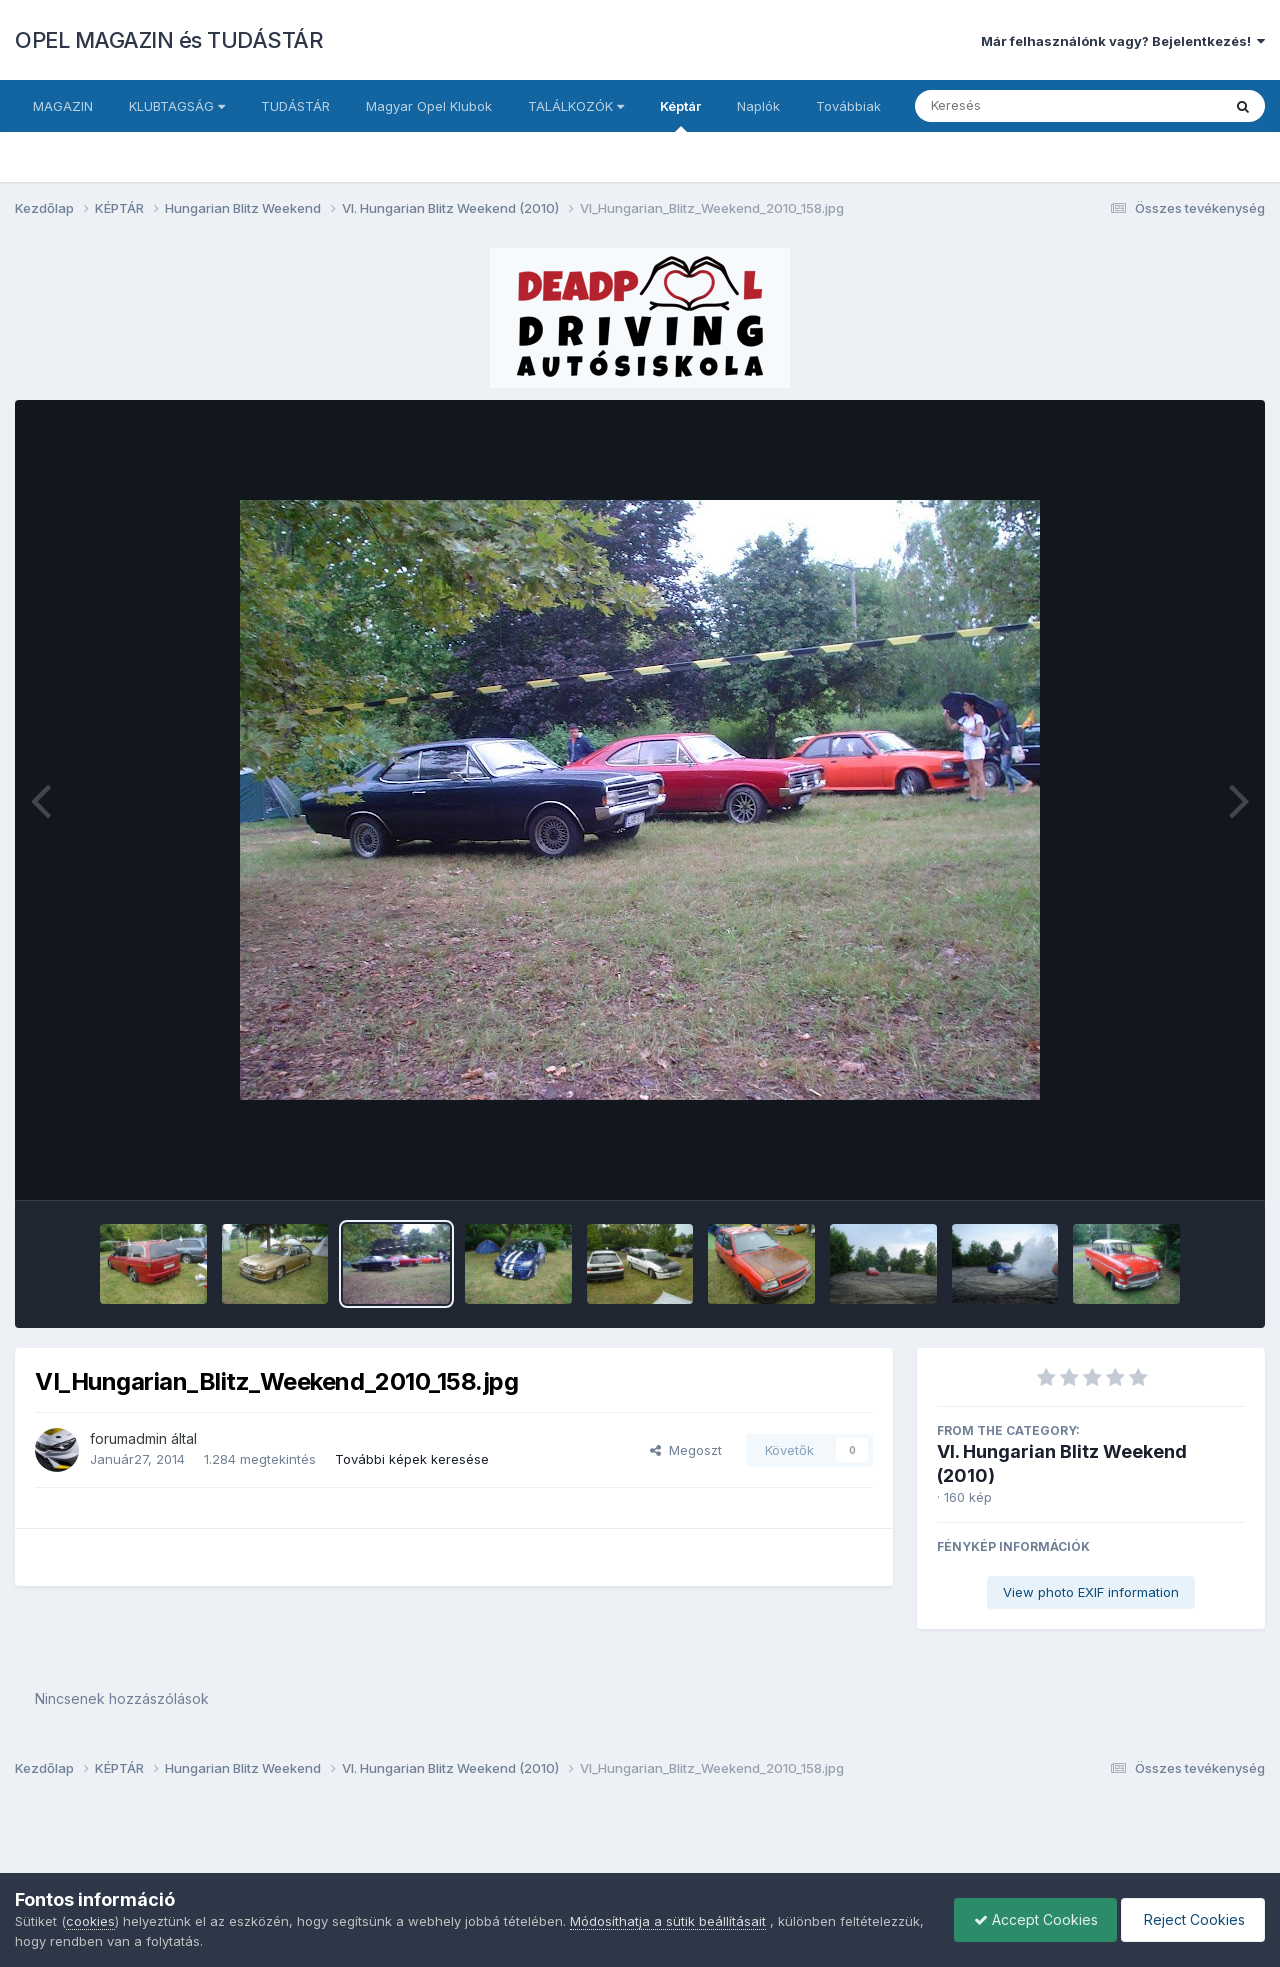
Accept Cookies (1031, 1919)
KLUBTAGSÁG (177, 106)
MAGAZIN (63, 106)
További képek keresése (412, 1459)
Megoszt (686, 1450)
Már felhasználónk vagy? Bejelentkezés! (1123, 41)
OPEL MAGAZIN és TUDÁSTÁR (169, 40)
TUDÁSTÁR (295, 106)
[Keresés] (1013, 106)
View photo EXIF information (1091, 1592)
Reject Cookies (1191, 1919)
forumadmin (128, 1438)
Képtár (680, 115)
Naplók (758, 106)
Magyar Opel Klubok (429, 106)
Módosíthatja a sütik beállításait (668, 1921)
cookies (90, 1921)
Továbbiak (848, 106)
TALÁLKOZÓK (576, 106)
